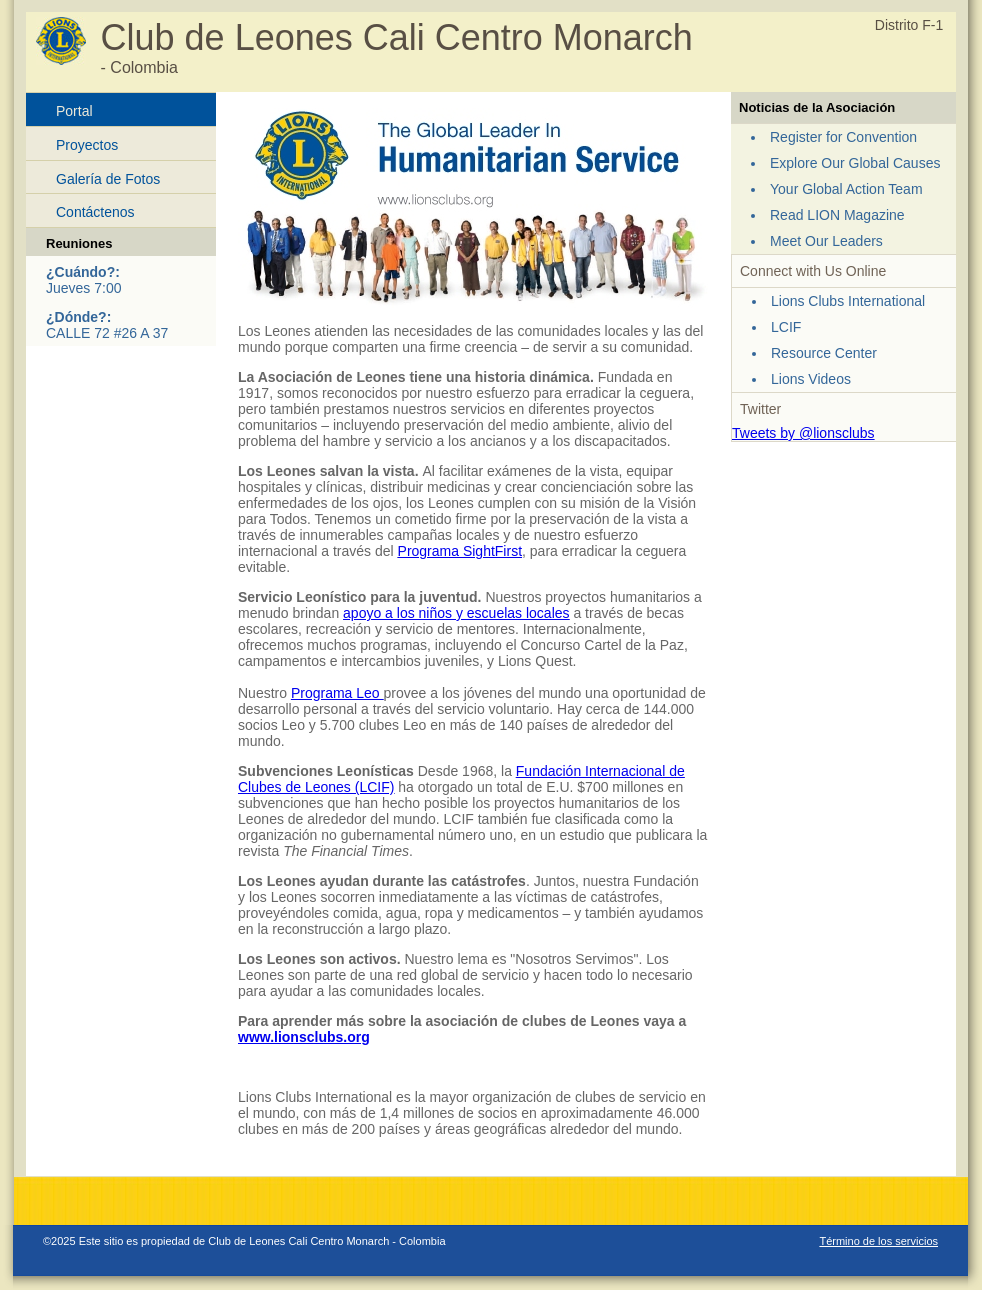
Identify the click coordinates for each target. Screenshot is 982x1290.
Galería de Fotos (108, 179)
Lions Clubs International (848, 301)
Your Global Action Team (846, 189)
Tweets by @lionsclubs (803, 433)
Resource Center (824, 353)
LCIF (786, 327)
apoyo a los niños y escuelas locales (456, 613)
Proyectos (87, 145)
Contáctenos (95, 212)
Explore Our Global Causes (855, 163)
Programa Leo (337, 693)
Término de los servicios (878, 1241)
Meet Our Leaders (826, 241)
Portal (74, 111)
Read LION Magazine (837, 215)
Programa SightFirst (460, 551)
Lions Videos (811, 379)
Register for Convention (843, 137)
